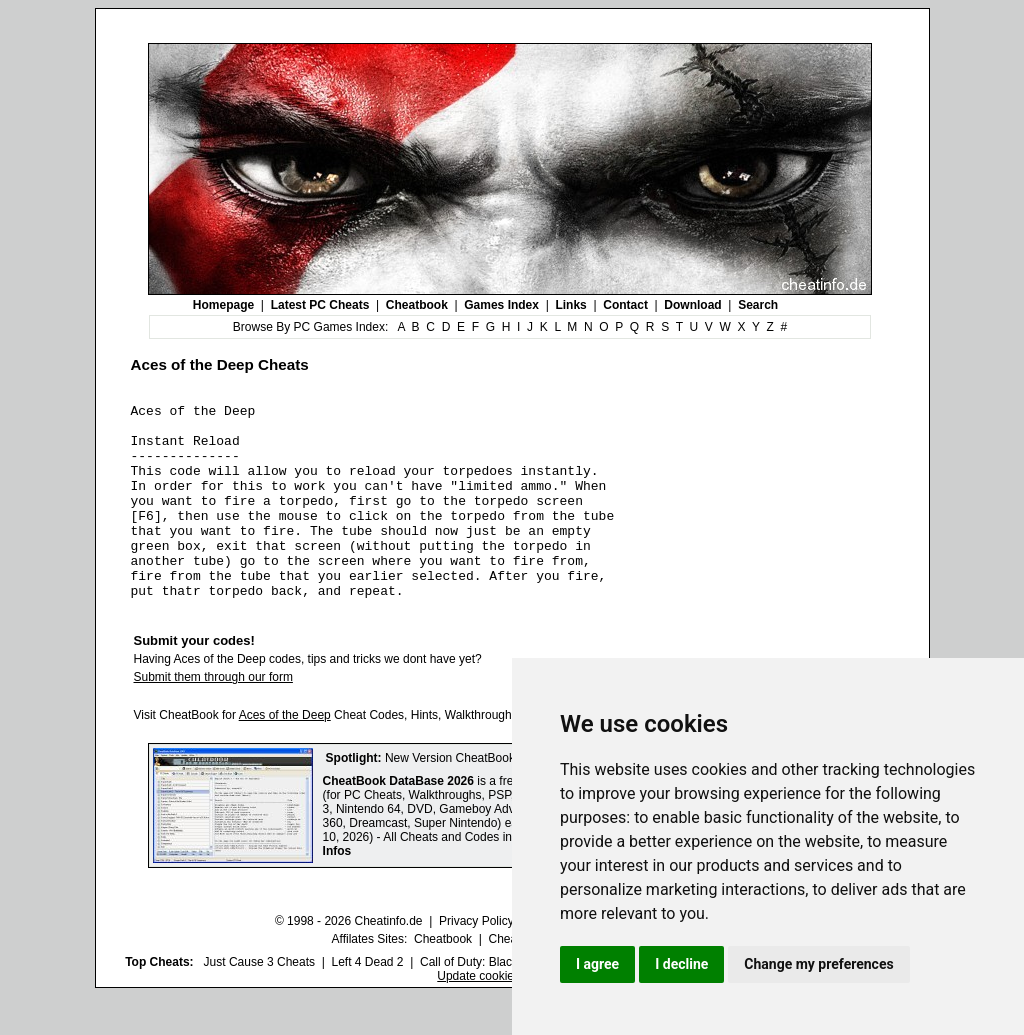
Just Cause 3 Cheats (259, 1001)
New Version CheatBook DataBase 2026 (493, 797)
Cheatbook (417, 305)
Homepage (223, 305)
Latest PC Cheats (320, 305)
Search (758, 305)
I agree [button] (597, 964)
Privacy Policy (476, 960)
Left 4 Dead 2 (367, 1001)
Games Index (501, 305)
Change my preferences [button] (818, 964)
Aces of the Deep (285, 754)
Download (692, 305)
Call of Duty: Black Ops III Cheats (509, 1001)
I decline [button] (681, 964)
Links (570, 305)
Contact (625, 305)
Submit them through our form (213, 716)
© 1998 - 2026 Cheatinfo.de (349, 960)
